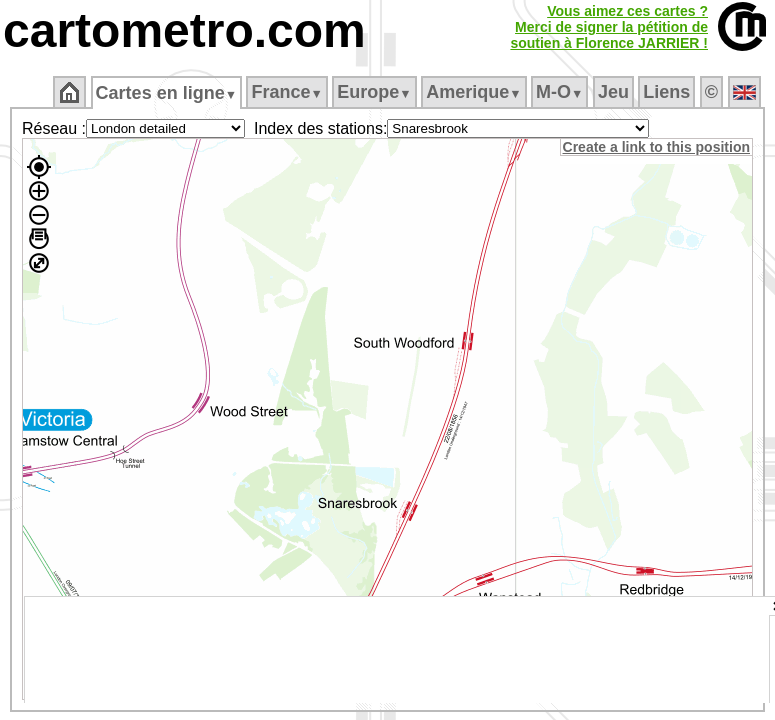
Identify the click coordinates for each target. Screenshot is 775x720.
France (288, 92)
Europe (376, 92)
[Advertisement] (397, 650)
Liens (668, 92)
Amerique (475, 92)
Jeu (614, 92)
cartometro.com (184, 30)
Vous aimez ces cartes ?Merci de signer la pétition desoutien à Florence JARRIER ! (609, 27)
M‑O (561, 92)
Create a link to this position (657, 147)
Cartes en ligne (167, 93)
